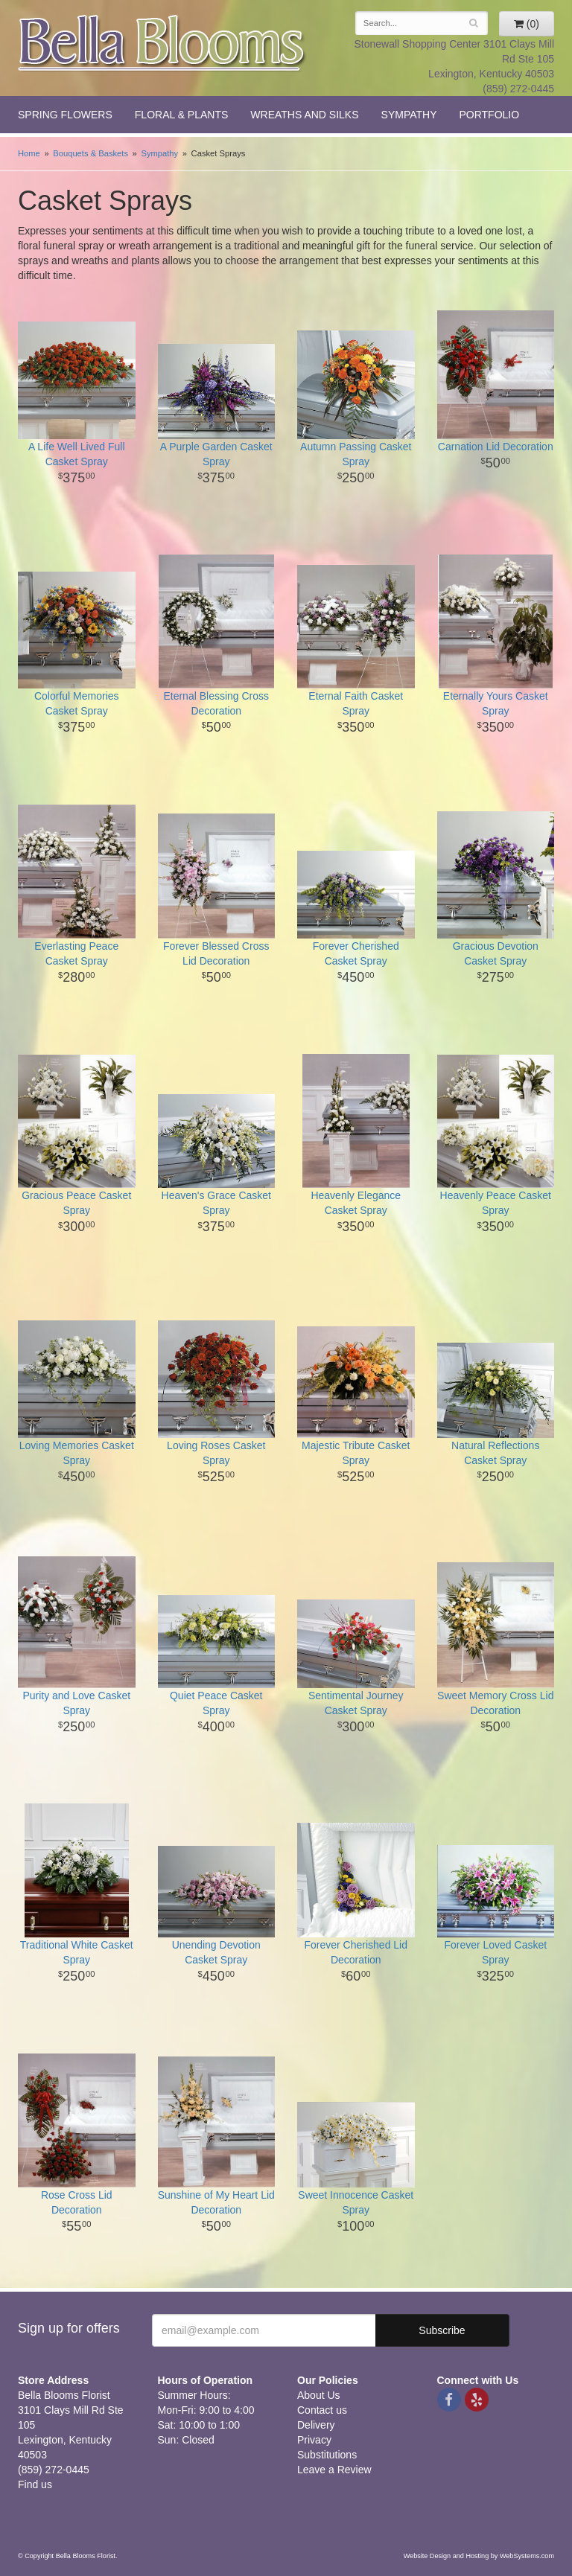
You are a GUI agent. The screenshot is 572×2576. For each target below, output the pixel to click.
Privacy (314, 2440)
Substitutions (327, 2455)
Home (29, 153)
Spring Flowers (65, 115)
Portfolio (489, 115)
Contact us (322, 2410)
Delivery (316, 2425)
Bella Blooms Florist (162, 43)
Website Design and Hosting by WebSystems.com (479, 2556)
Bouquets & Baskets (90, 153)
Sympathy (409, 115)
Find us (35, 2484)
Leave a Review (334, 2470)
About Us (318, 2395)
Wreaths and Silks (304, 115)
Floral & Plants (182, 115)
